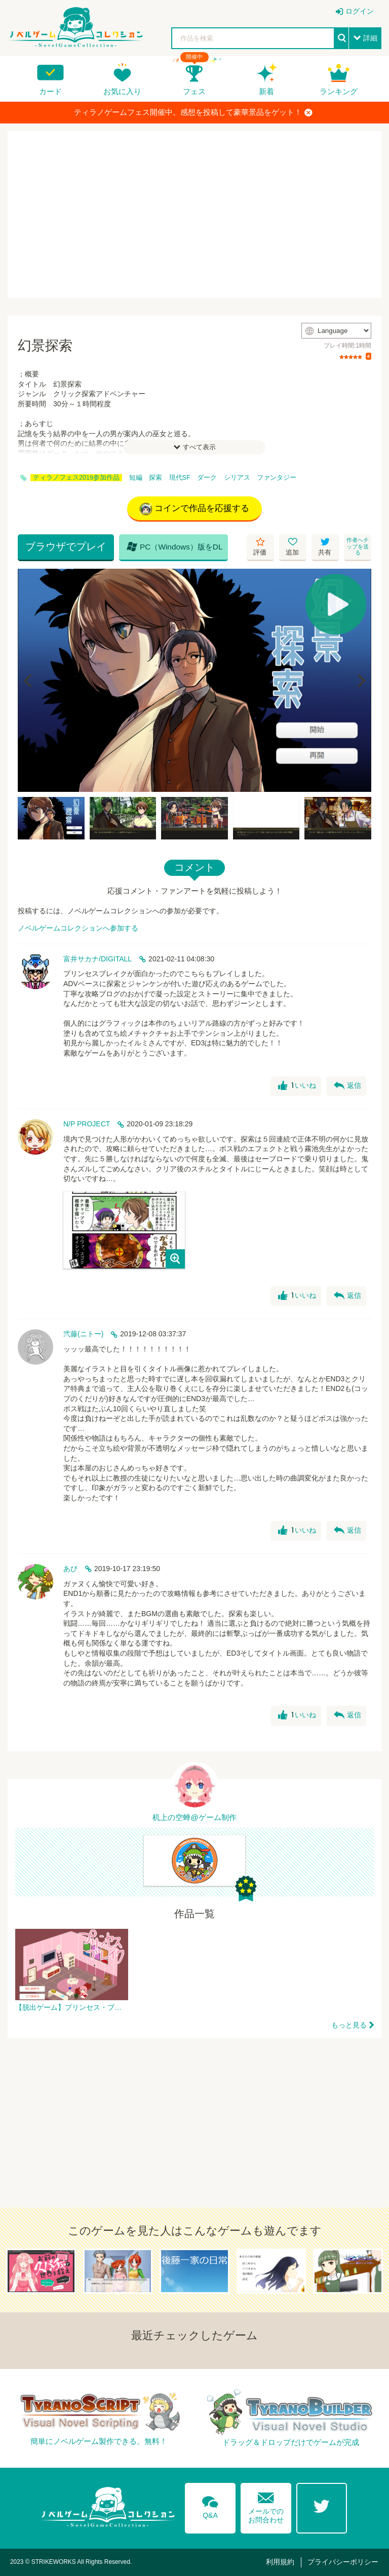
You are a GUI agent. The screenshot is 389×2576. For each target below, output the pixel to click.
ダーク (207, 477)
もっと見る (349, 2025)
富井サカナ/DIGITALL (97, 959)
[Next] (360, 680)
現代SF (179, 477)
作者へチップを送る (357, 546)
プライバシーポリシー (342, 2562)
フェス (194, 91)
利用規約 (280, 2562)
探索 (155, 477)
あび (70, 1569)
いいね (297, 1086)
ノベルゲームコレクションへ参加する (78, 928)
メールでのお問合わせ (266, 2505)
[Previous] (29, 680)
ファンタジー (276, 477)
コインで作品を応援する (194, 509)
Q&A (210, 2505)
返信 (347, 1086)
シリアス (237, 477)
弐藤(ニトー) (83, 1334)
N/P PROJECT (86, 1124)
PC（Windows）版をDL (175, 546)
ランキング (339, 91)
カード (50, 91)
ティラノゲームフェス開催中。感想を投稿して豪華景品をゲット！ (193, 112)
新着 (266, 91)
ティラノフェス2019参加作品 (76, 477)
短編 (135, 477)
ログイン (359, 11)
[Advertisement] (194, 214)
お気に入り (122, 91)
